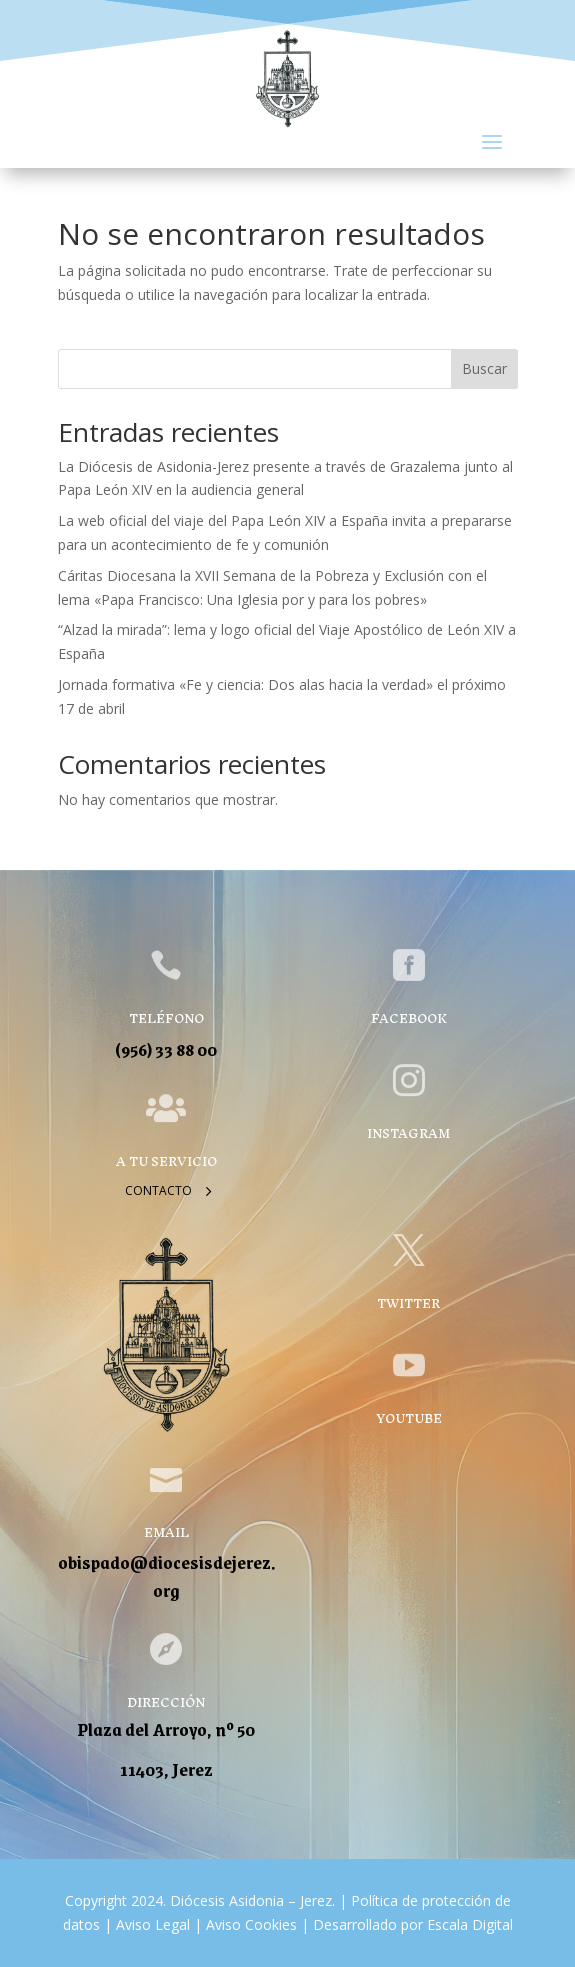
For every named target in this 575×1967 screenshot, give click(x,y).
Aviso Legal (151, 1924)
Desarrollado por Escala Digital (413, 1924)
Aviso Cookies (249, 1924)
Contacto (158, 1190)
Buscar (484, 368)
